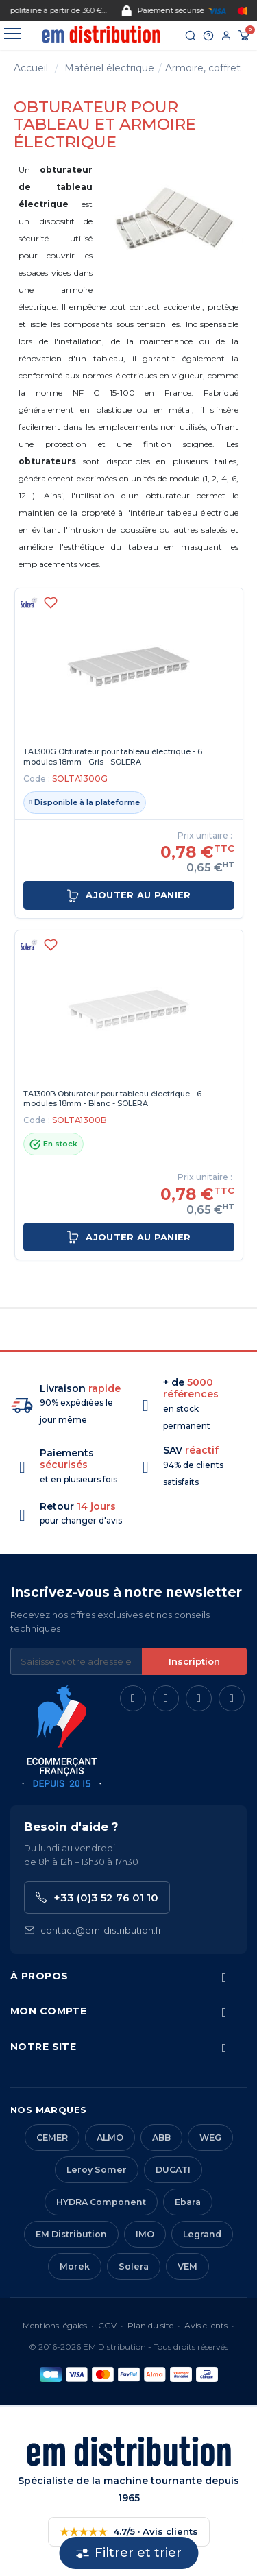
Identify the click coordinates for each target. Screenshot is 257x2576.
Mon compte (48, 2011)
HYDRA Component (101, 2202)
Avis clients (206, 2325)
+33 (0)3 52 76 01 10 (97, 1897)
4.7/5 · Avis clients (129, 2531)
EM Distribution (71, 2234)
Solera (134, 2266)
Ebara (188, 2202)
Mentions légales (55, 2325)
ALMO (110, 2137)
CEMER (52, 2137)
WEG (210, 2137)
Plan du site (150, 2325)
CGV (107, 2325)
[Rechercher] (190, 36)
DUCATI (173, 2170)
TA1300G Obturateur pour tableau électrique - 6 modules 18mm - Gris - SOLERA (112, 757)
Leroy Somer (96, 2170)
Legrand (202, 2234)
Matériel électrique (109, 68)
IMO (145, 2234)
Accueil (31, 68)
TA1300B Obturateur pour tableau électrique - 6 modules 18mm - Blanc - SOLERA (112, 1099)
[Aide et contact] (208, 36)
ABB (161, 2137)
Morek (75, 2266)
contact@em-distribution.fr (93, 1930)
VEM (187, 2266)
